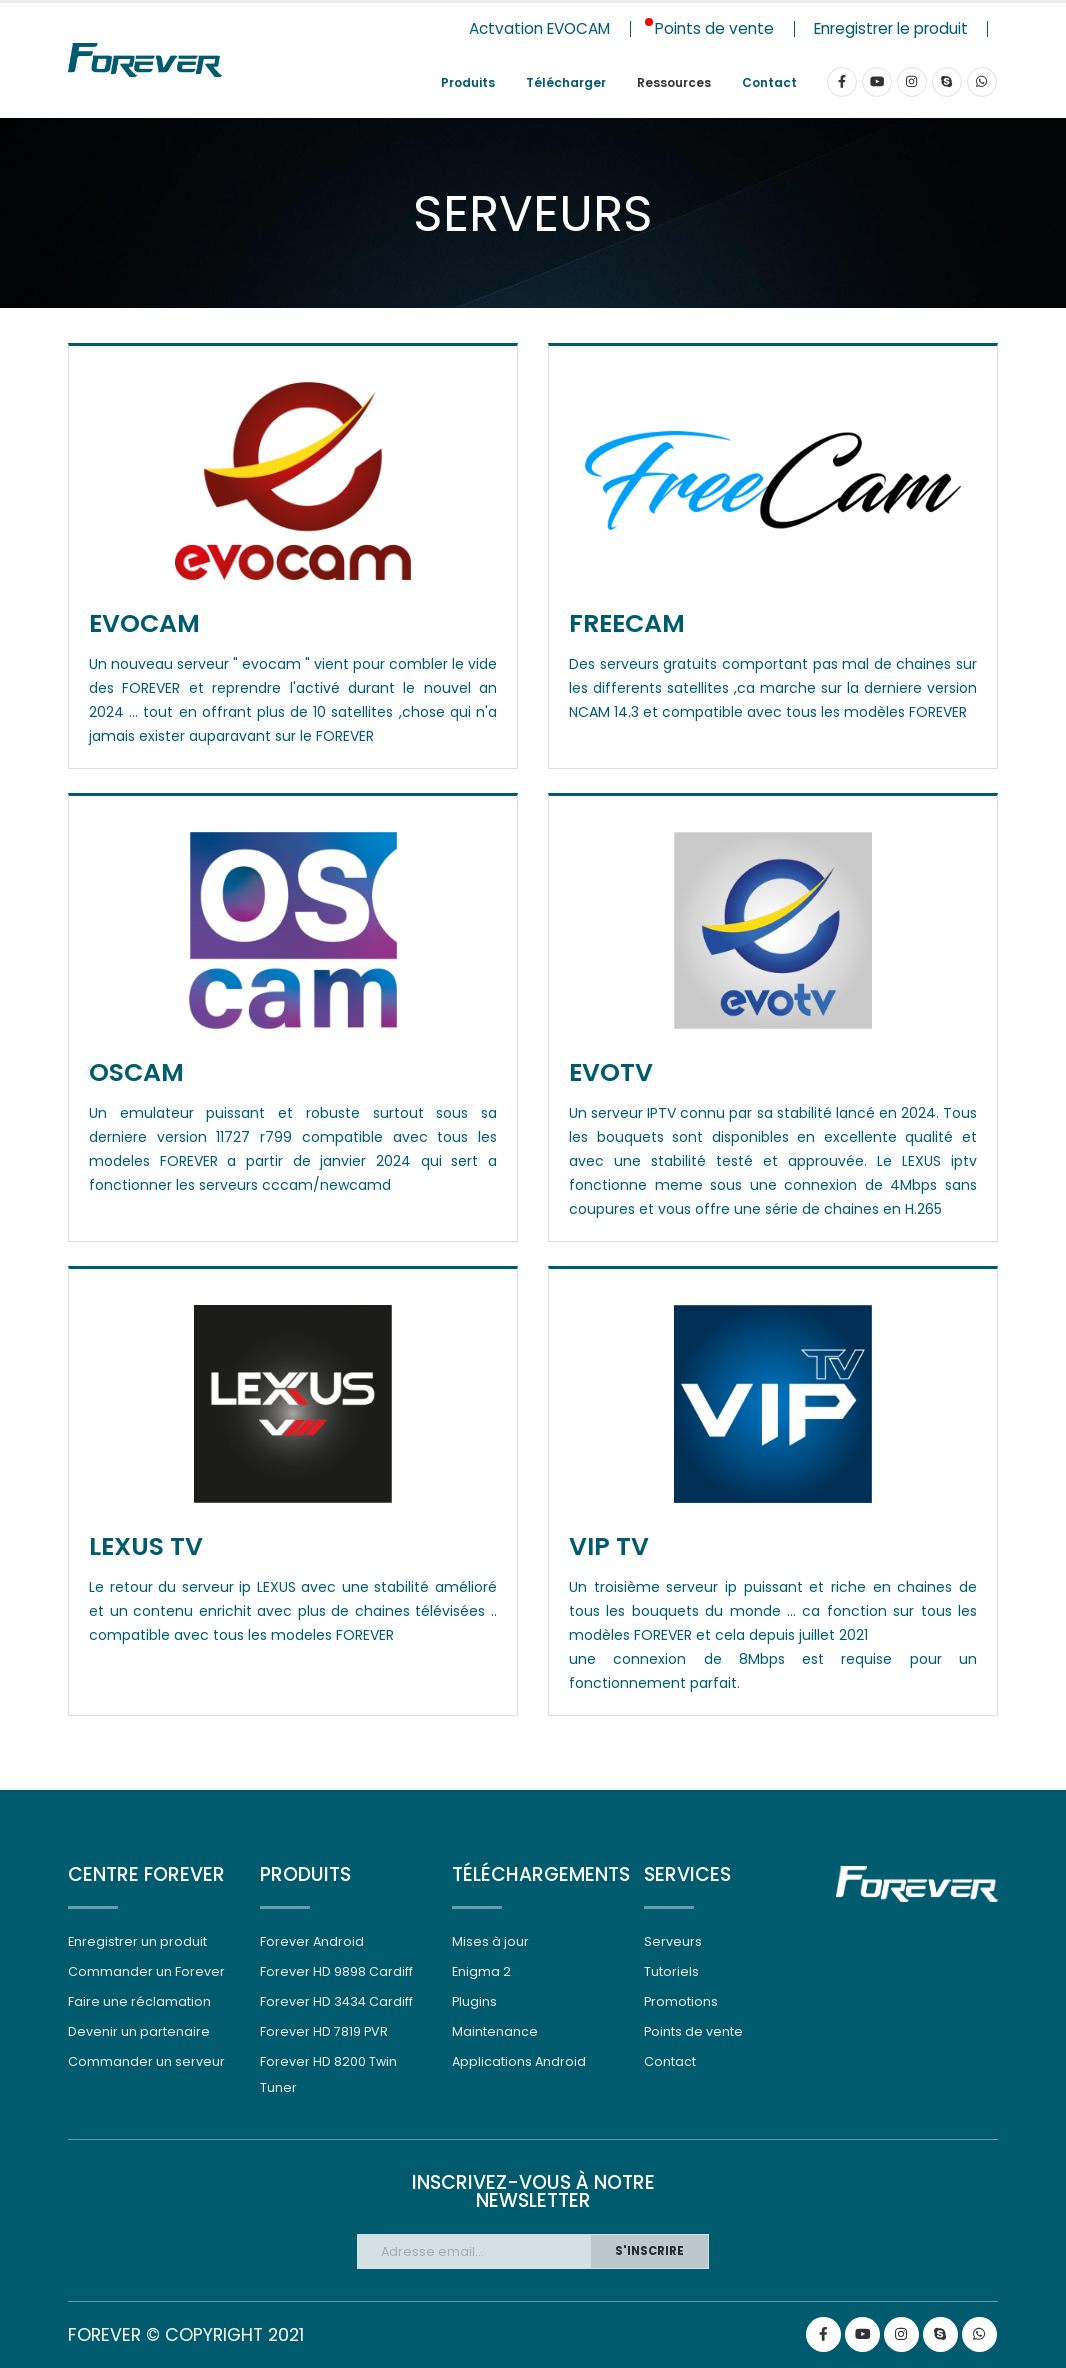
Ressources (674, 82)
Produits (468, 82)
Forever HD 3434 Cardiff (336, 2001)
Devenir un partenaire (139, 2031)
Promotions (681, 2001)
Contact (769, 82)
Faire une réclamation (139, 2001)
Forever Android (312, 1941)
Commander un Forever (146, 1971)
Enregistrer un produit (137, 1941)
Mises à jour (490, 1941)
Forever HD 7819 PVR (324, 2031)
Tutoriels (671, 1971)
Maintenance (495, 2031)
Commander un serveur (146, 2061)
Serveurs (673, 1941)
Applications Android (519, 2061)
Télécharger (566, 82)
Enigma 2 (481, 1971)
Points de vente (693, 2031)
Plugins (474, 2001)
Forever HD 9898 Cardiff (336, 1971)
